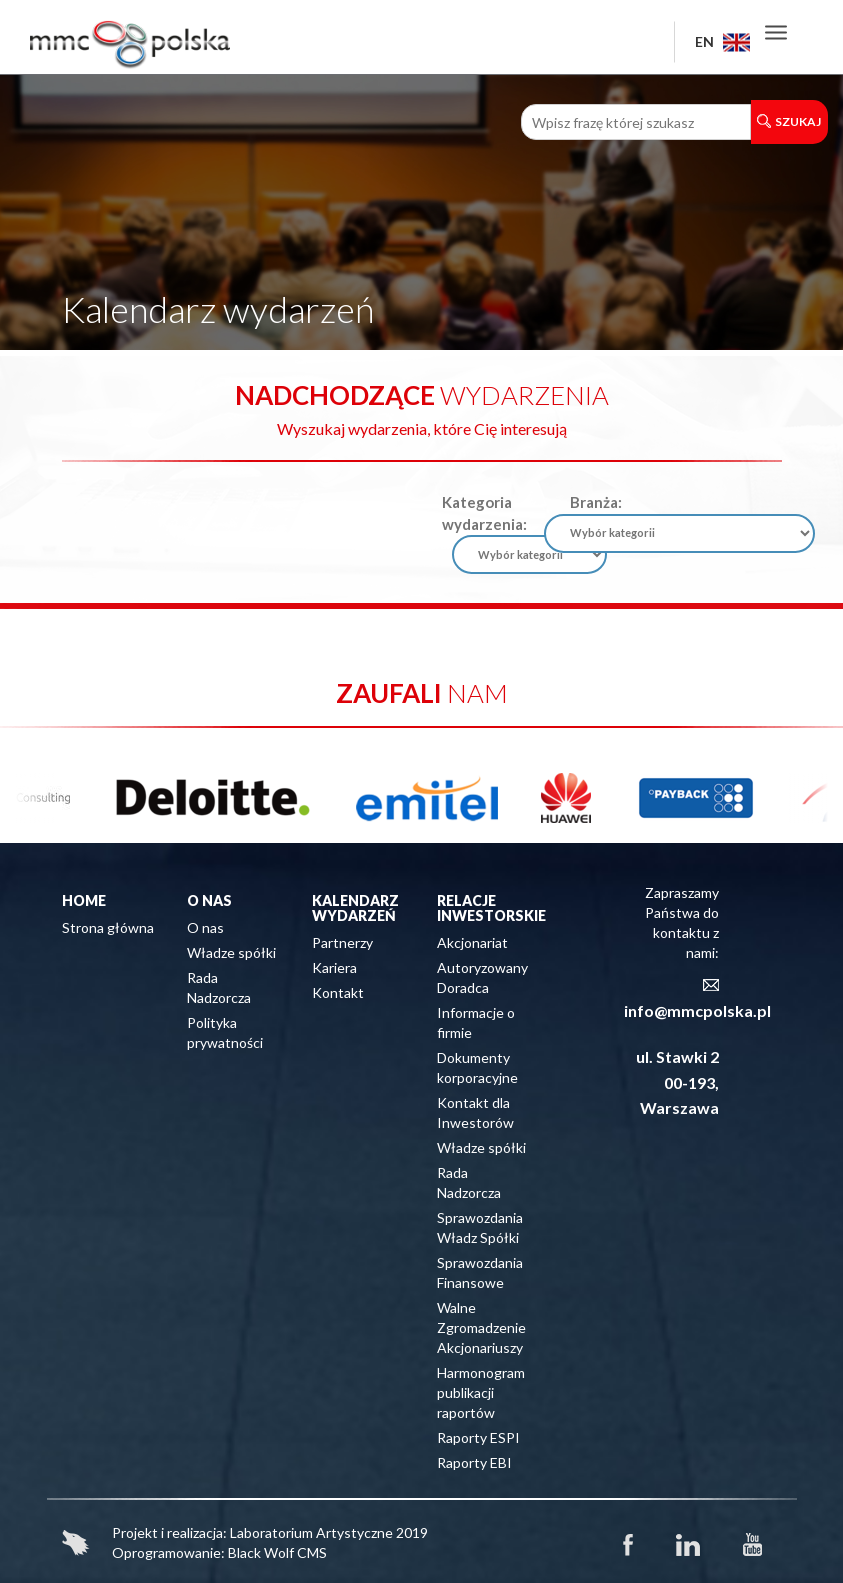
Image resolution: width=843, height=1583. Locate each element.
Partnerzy (342, 942)
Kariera (334, 967)
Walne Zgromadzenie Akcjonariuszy (481, 1327)
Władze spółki (231, 952)
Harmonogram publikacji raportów (481, 1392)
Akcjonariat (472, 942)
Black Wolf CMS (277, 1552)
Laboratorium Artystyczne (311, 1532)
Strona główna (108, 927)
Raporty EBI (474, 1462)
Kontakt (338, 992)
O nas (205, 927)
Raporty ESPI (478, 1437)
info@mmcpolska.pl (697, 1010)
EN (722, 41)
